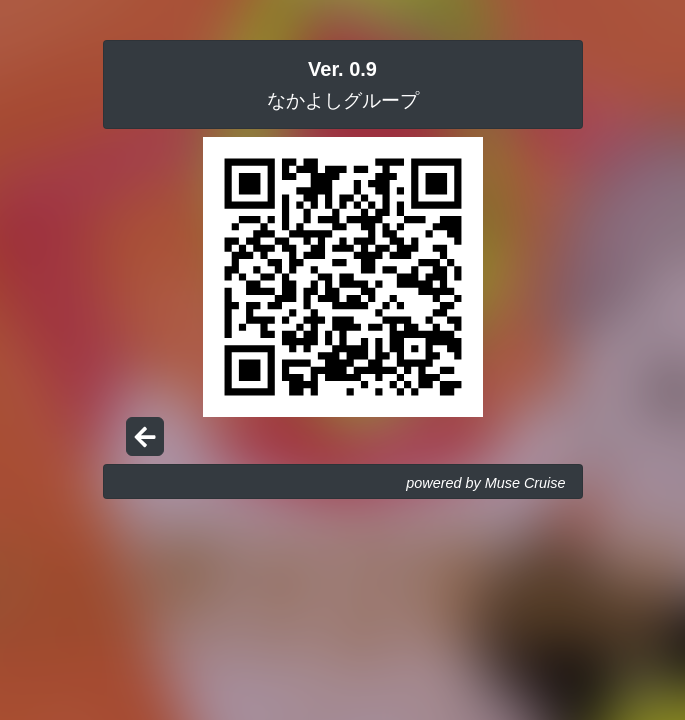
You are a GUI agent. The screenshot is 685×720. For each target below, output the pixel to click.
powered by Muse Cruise (485, 483)
